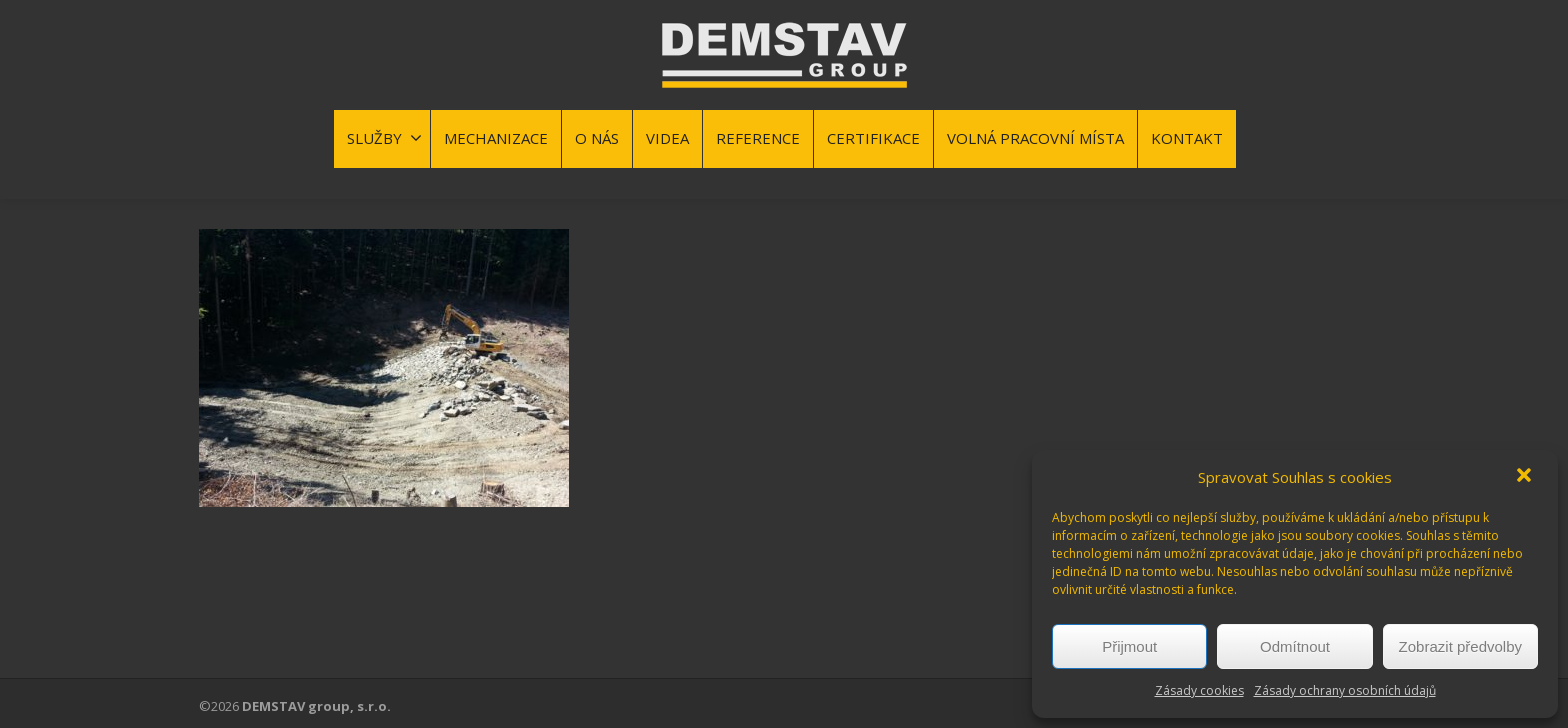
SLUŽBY (384, 138)
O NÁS (597, 138)
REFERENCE (758, 138)
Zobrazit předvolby (1460, 646)
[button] (1526, 477)
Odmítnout (1295, 646)
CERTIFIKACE (873, 138)
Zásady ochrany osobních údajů (1345, 690)
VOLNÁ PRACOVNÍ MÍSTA (1035, 138)
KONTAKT (1187, 138)
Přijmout (1129, 646)
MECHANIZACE (496, 138)
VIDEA (667, 138)
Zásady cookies (1199, 690)
